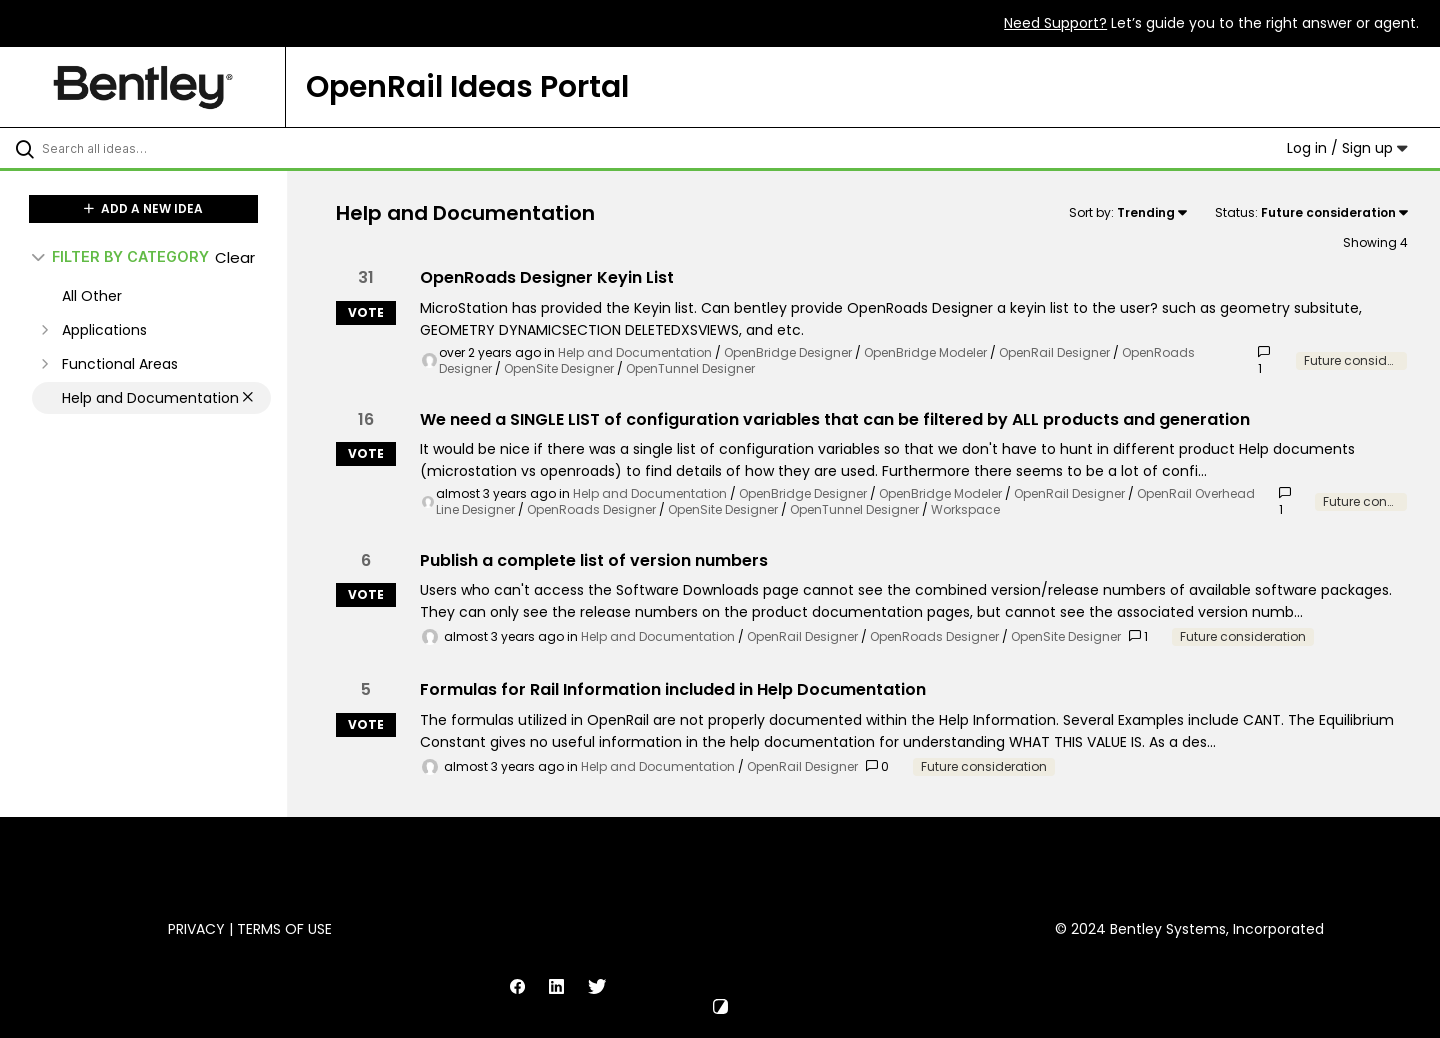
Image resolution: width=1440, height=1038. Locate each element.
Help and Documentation (635, 352)
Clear (235, 257)
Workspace (965, 509)
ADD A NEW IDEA (143, 208)
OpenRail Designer (1054, 352)
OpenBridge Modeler (925, 352)
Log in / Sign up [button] (1347, 148)
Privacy (196, 929)
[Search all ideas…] (169, 148)
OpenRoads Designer (591, 509)
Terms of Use (284, 929)
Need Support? (1055, 23)
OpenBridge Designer (788, 352)
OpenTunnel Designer (690, 368)
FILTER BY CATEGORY (120, 256)
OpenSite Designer (559, 368)
